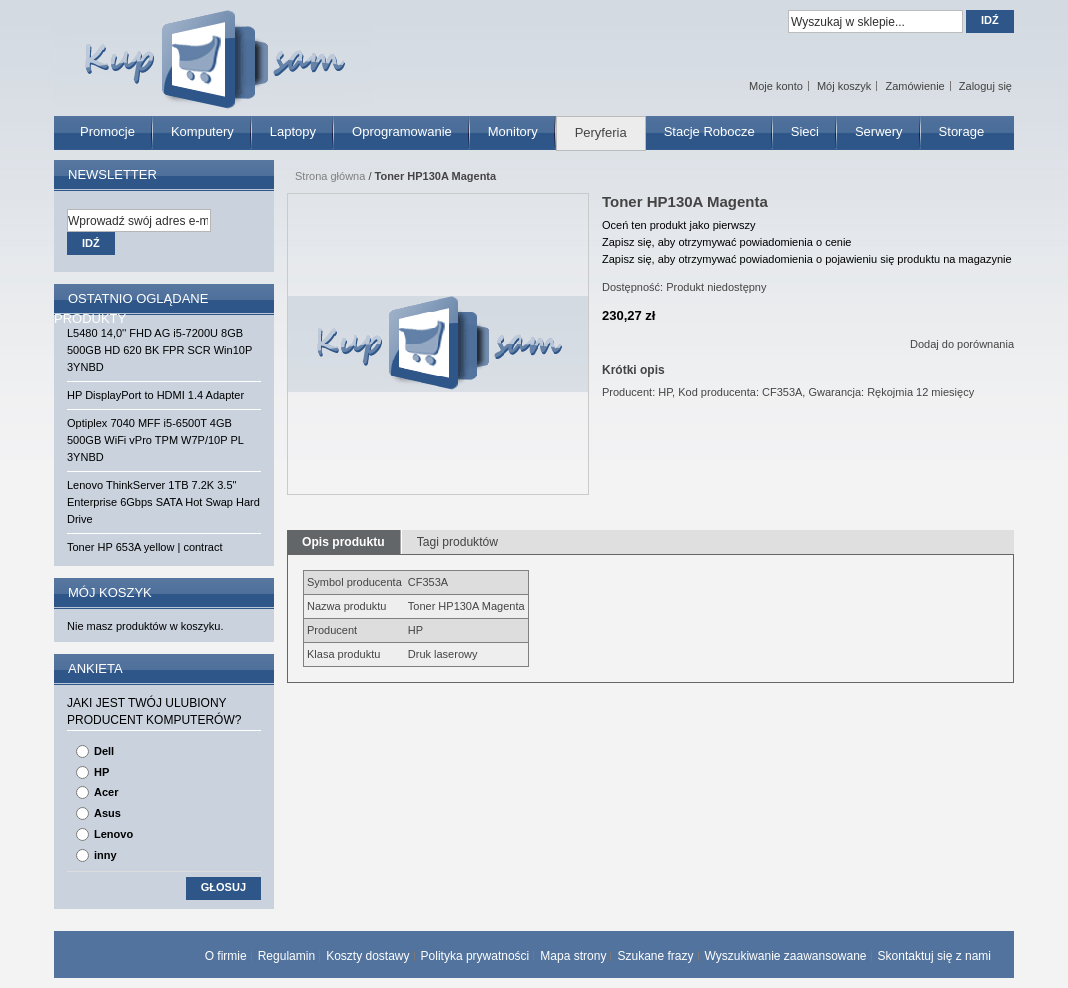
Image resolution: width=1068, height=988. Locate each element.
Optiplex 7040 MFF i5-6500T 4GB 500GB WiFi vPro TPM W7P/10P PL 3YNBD (155, 440)
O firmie (226, 956)
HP (101, 772)
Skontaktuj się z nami (934, 956)
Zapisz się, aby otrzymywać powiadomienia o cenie (726, 242)
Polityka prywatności (475, 956)
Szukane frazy (655, 956)
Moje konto (776, 86)
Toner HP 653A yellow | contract (145, 547)
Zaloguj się (985, 86)
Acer (106, 792)
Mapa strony (573, 956)
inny (105, 855)
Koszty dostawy (367, 956)
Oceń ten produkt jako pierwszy (678, 225)
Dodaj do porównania (962, 344)
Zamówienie (914, 86)
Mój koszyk (844, 86)
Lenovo (113, 834)
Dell (104, 751)
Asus (107, 813)
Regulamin (286, 956)
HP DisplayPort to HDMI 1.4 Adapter (155, 395)
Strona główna (330, 176)
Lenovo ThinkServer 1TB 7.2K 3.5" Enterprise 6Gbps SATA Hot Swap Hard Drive (163, 502)
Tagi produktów (457, 542)
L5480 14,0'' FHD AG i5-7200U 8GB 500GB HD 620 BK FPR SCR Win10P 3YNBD (159, 350)
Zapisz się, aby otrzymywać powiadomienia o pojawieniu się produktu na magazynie (807, 259)
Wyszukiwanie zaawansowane (786, 956)
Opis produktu (343, 542)
